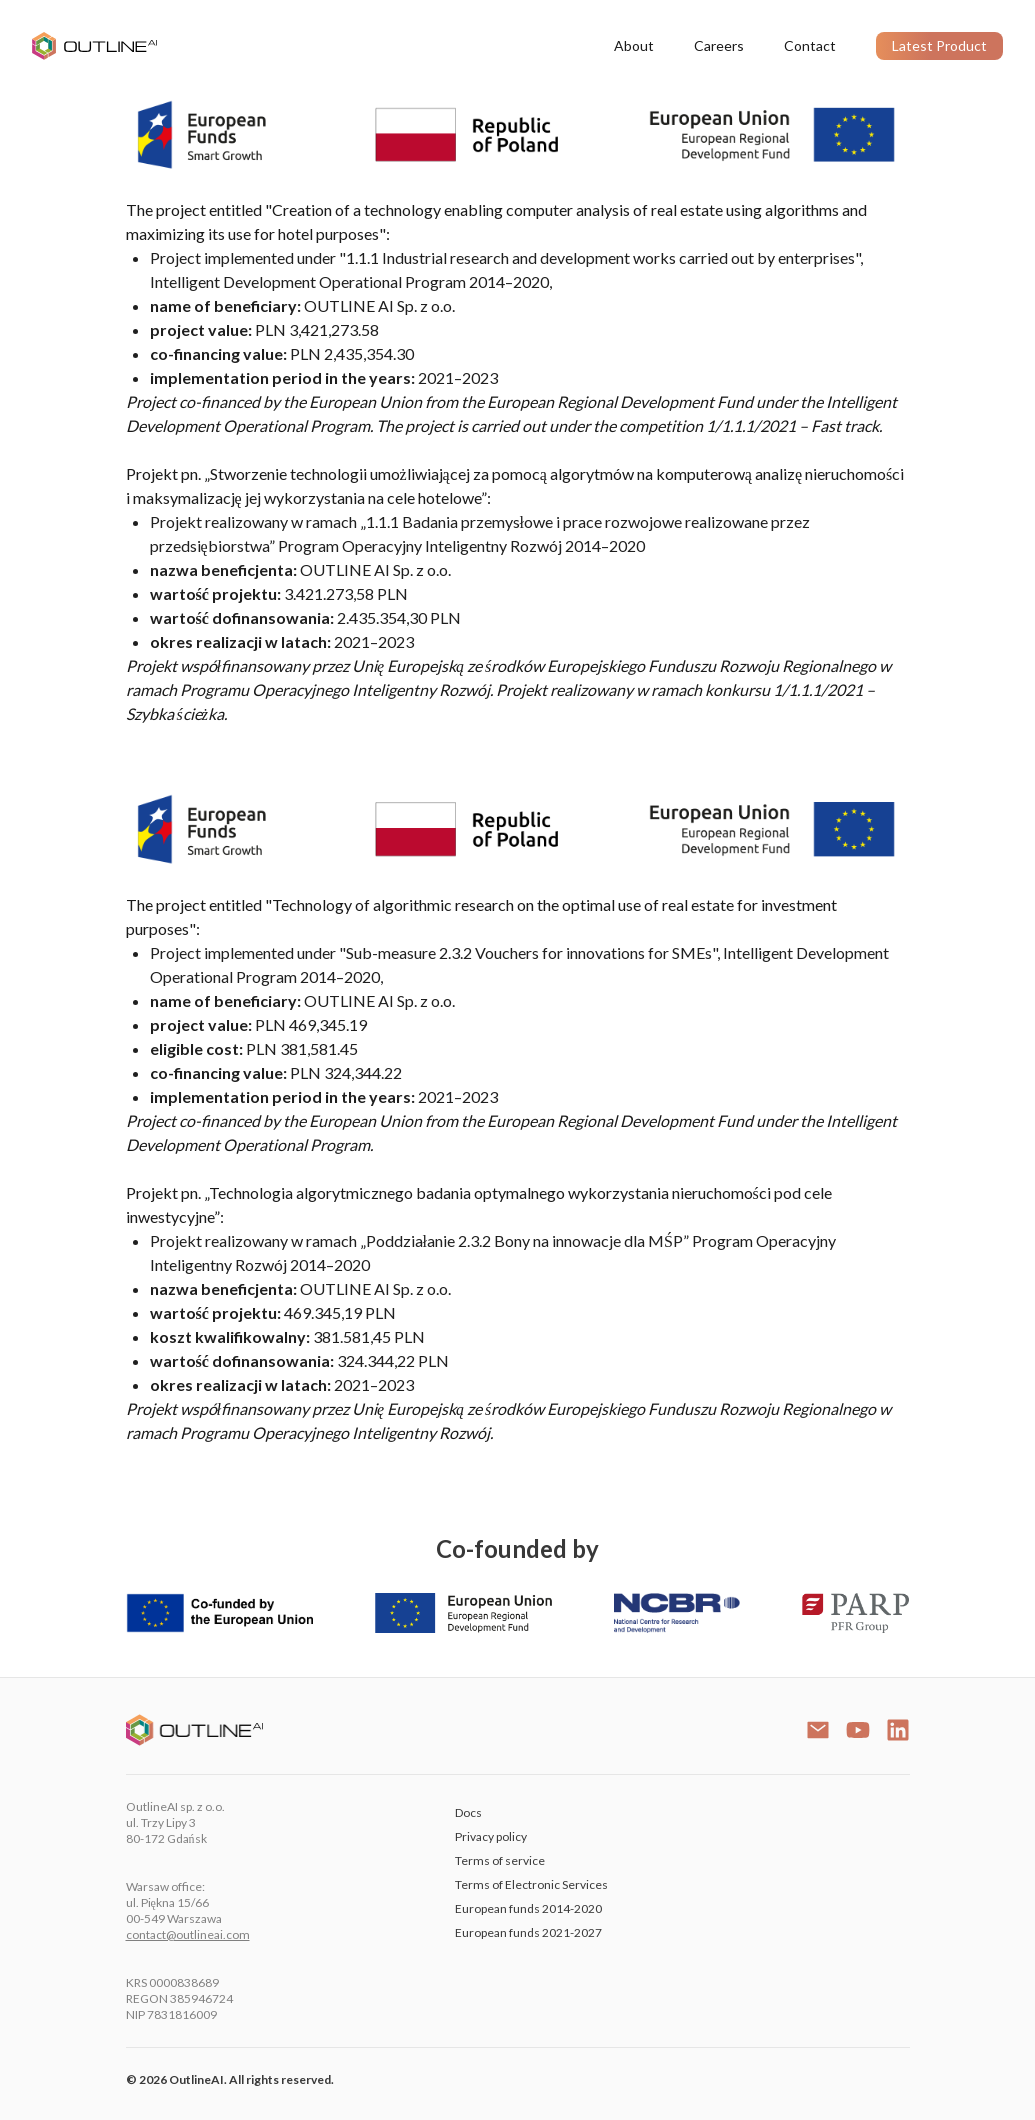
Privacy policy (491, 1836)
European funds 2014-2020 (528, 1908)
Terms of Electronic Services (531, 1884)
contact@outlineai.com (188, 1934)
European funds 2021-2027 (528, 1932)
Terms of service (500, 1860)
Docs (468, 1812)
